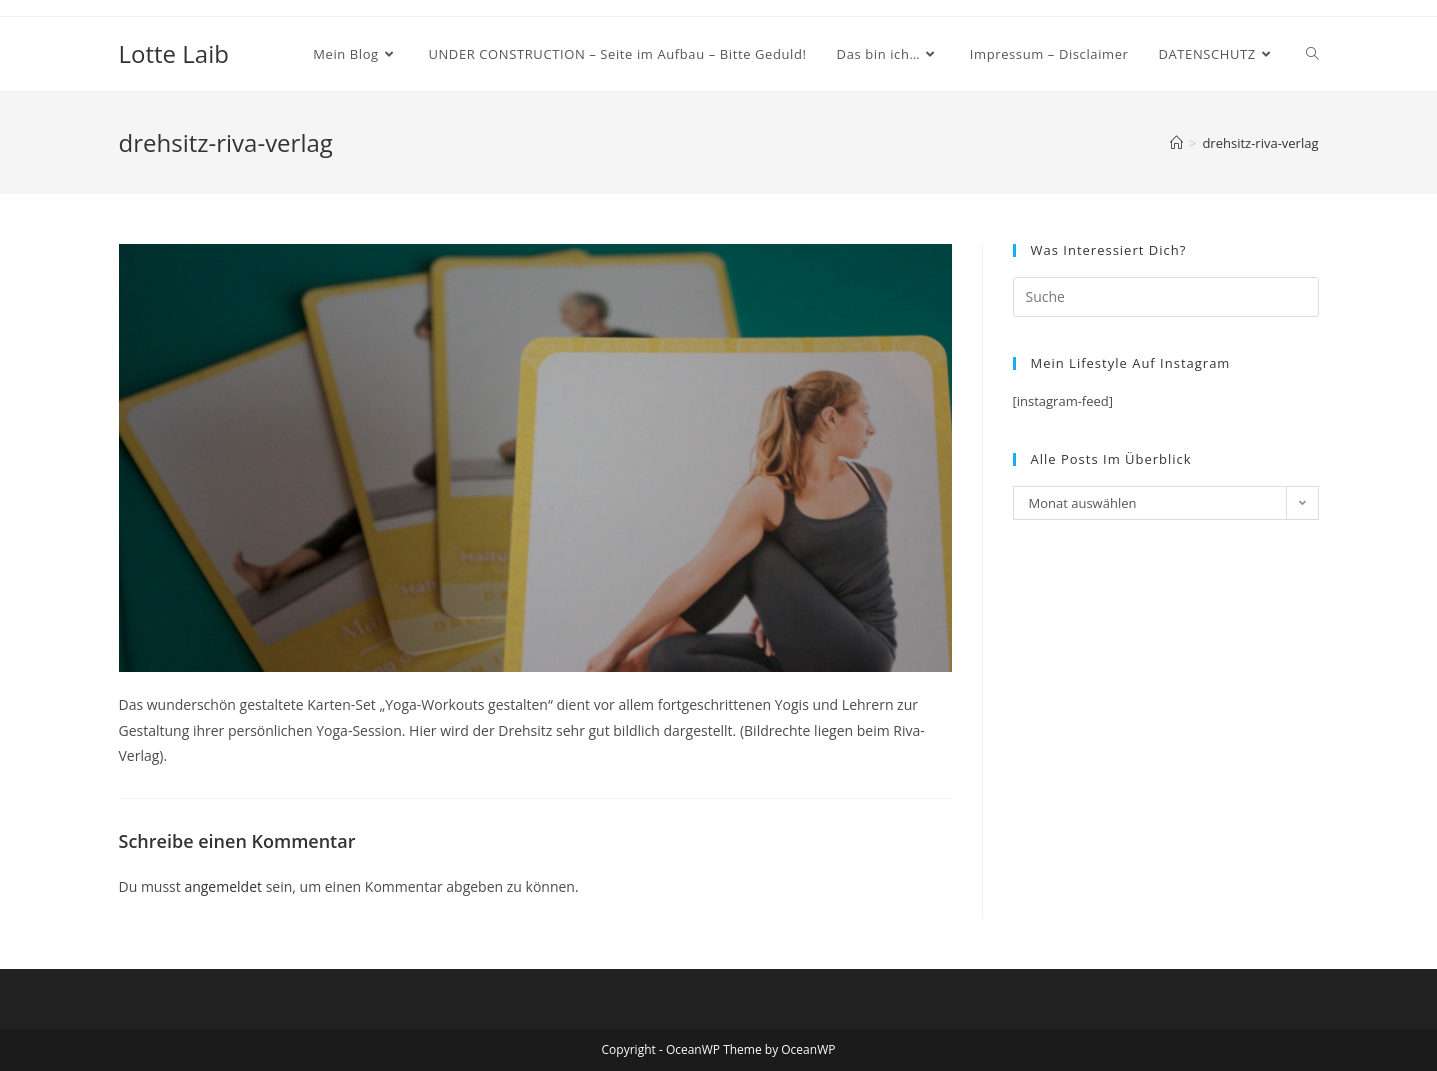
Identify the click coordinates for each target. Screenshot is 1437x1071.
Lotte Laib (174, 53)
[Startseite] (1176, 143)
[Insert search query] (1166, 297)
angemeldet (223, 886)
